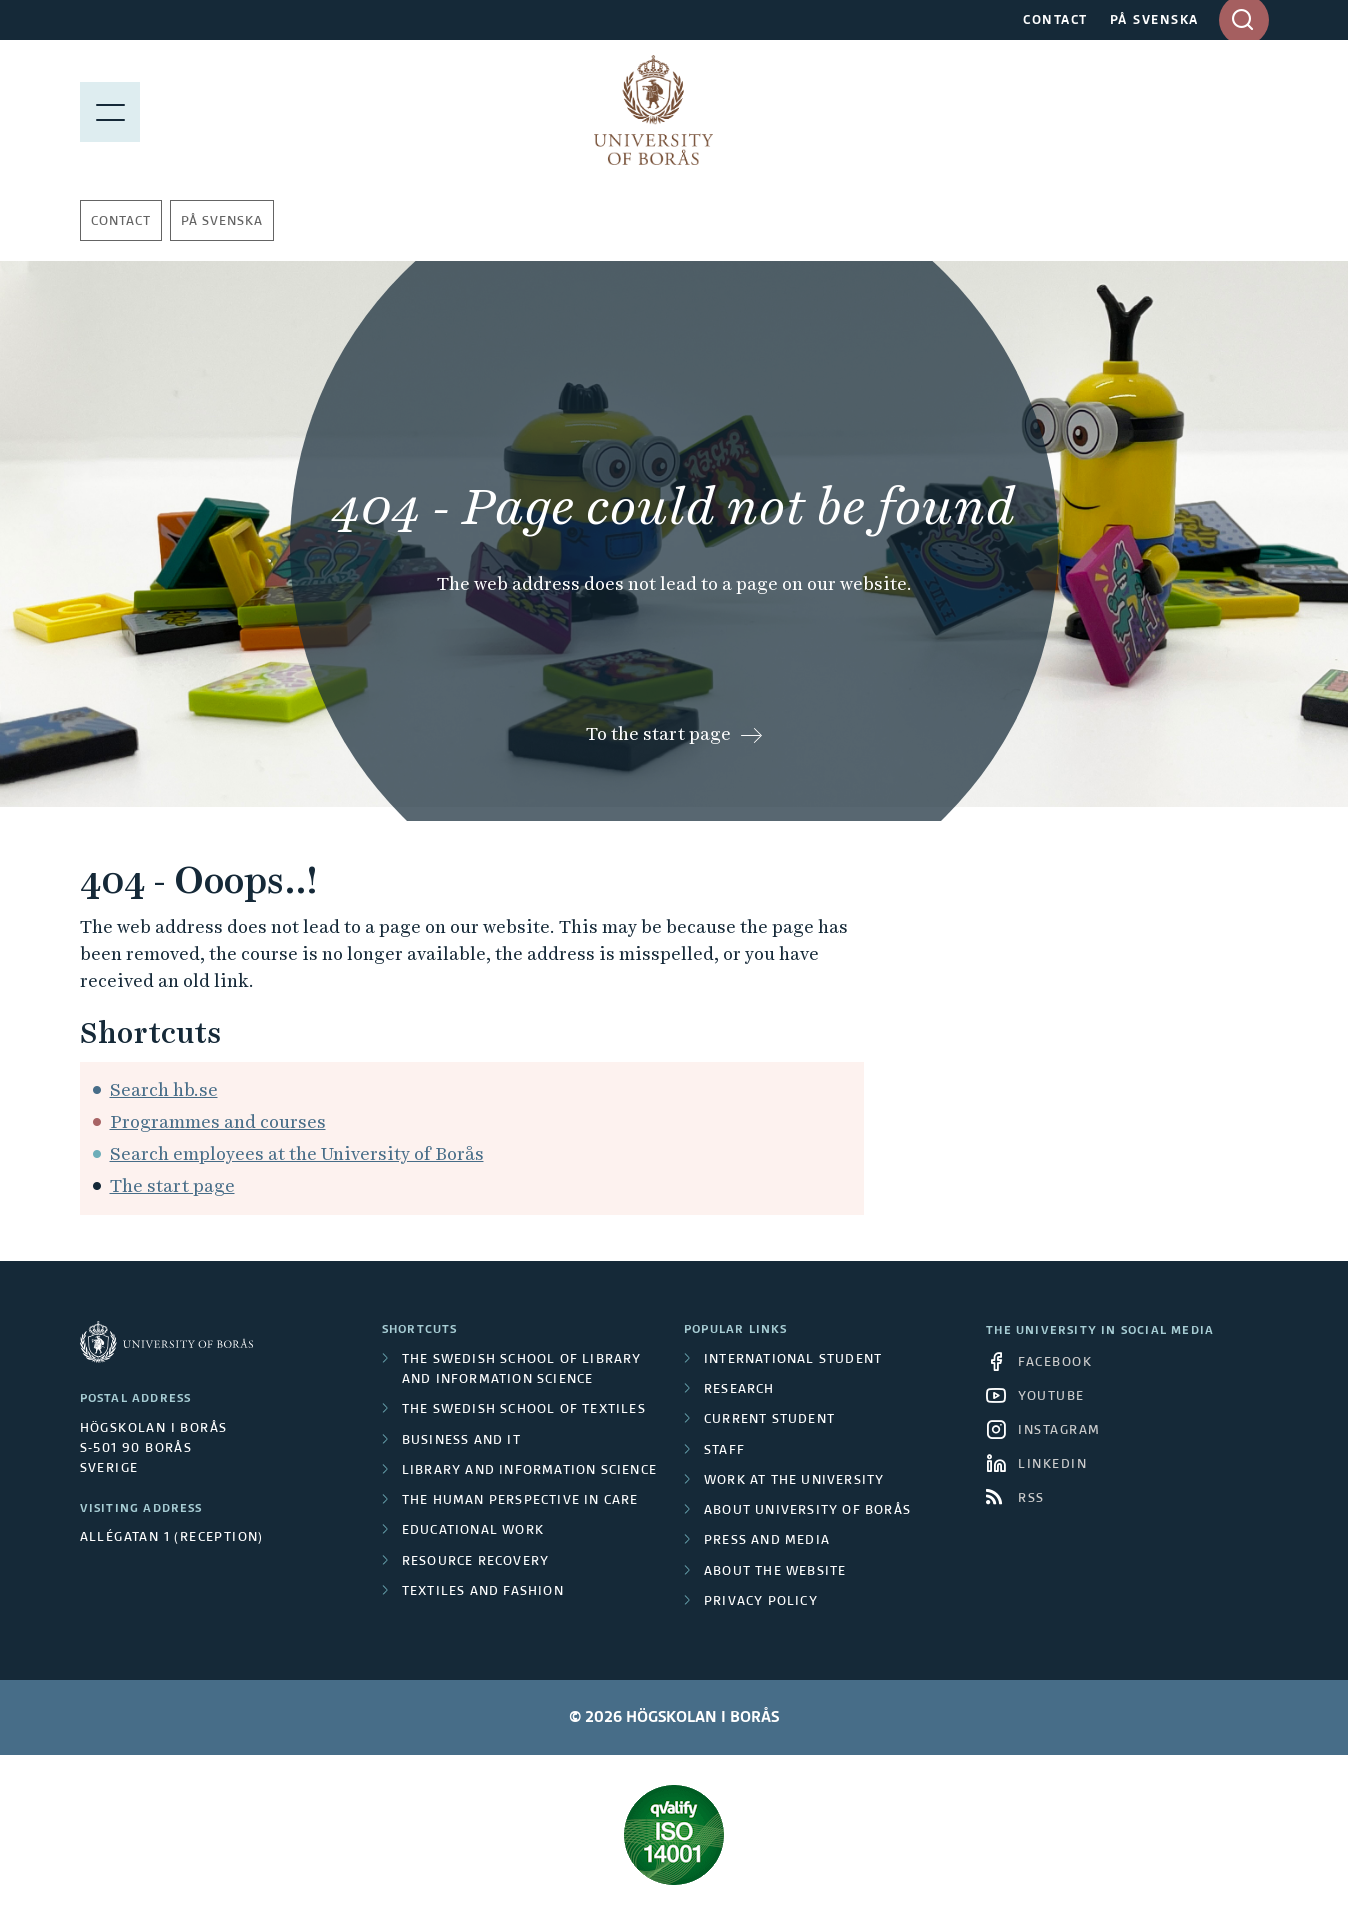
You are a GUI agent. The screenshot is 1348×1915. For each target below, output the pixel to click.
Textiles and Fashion (483, 1592)
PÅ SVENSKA (1154, 21)
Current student (769, 1420)
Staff (724, 1451)
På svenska (222, 222)
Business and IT (461, 1441)
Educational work (473, 1531)
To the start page (658, 733)
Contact (121, 222)
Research (739, 1390)
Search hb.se (164, 1089)
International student (793, 1360)
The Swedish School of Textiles (524, 1410)
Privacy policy (761, 1602)
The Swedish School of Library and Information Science (522, 1370)
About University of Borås (807, 1511)
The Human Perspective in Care (520, 1501)
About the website (775, 1572)
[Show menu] (110, 110)
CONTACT (1055, 21)
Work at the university (794, 1481)
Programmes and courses (218, 1121)
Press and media (767, 1541)
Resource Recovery (475, 1562)
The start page (172, 1185)
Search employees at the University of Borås (297, 1153)
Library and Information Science (529, 1471)
